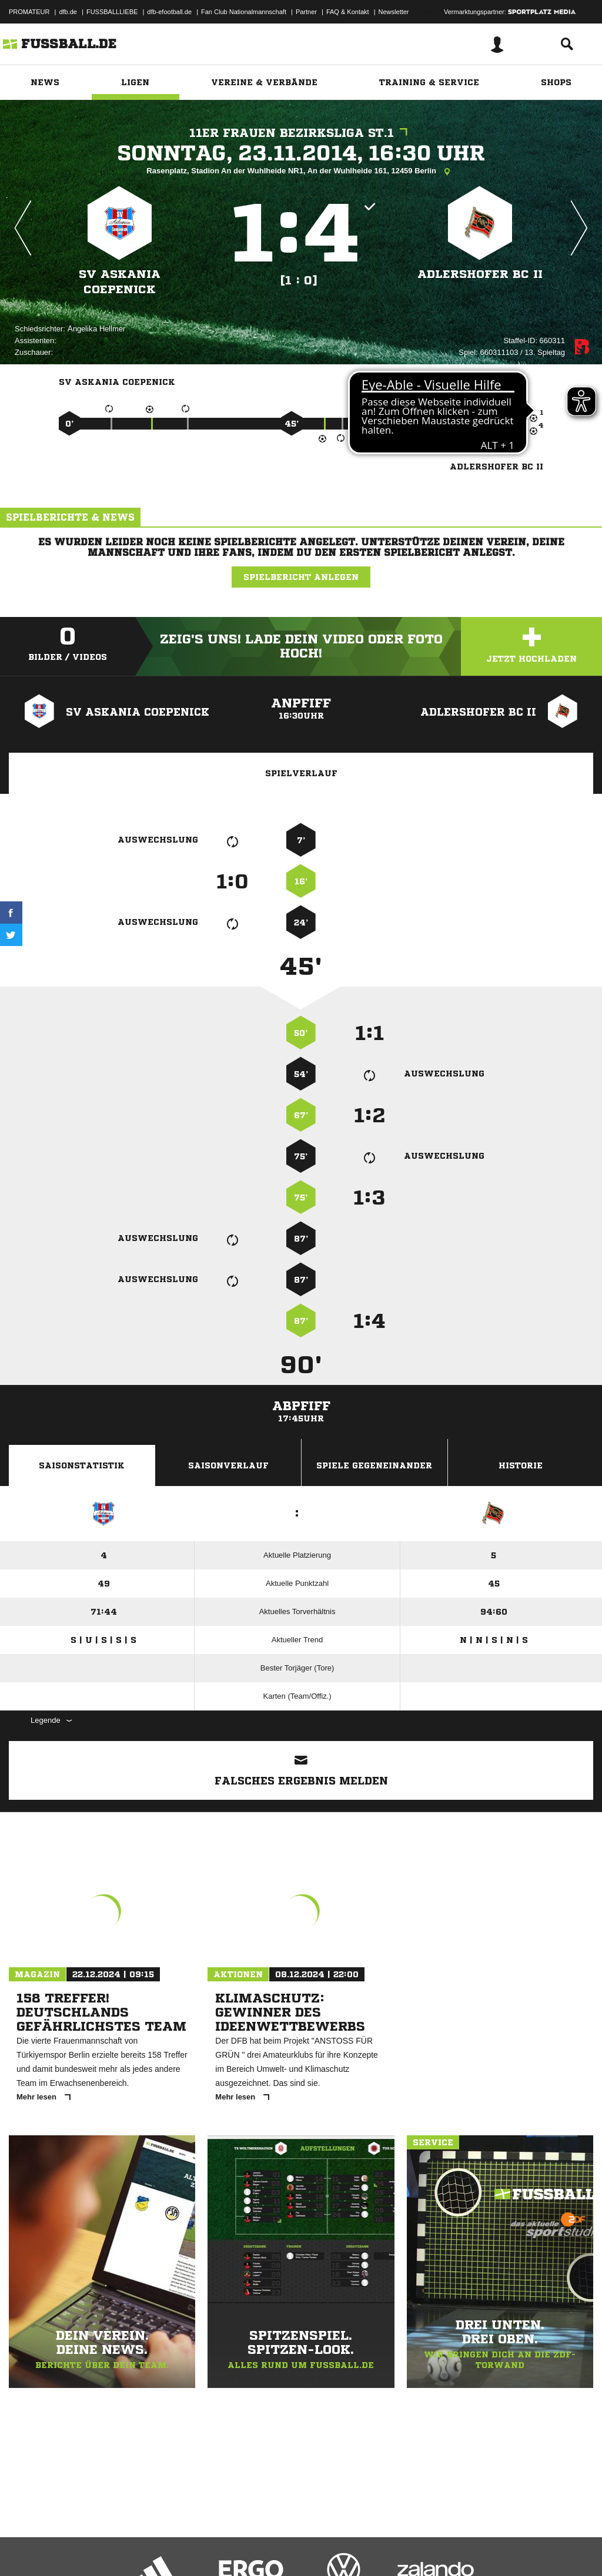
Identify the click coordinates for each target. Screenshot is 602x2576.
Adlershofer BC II (480, 274)
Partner (306, 11)
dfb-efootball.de (169, 11)
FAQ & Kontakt (347, 11)
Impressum (25, 2548)
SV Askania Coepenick (119, 282)
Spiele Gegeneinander (374, 1465)
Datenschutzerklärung (83, 2548)
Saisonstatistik (82, 1465)
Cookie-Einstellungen (353, 2548)
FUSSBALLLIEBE (112, 11)
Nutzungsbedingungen (156, 2548)
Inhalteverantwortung (281, 2548)
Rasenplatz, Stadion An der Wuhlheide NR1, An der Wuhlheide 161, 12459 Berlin (300, 171)
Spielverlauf (301, 773)
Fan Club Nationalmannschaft (243, 11)
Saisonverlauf (228, 1465)
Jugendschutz (220, 2548)
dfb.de (68, 11)
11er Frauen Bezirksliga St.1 (301, 133)
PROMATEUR (29, 11)
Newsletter (394, 11)
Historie (521, 1465)
